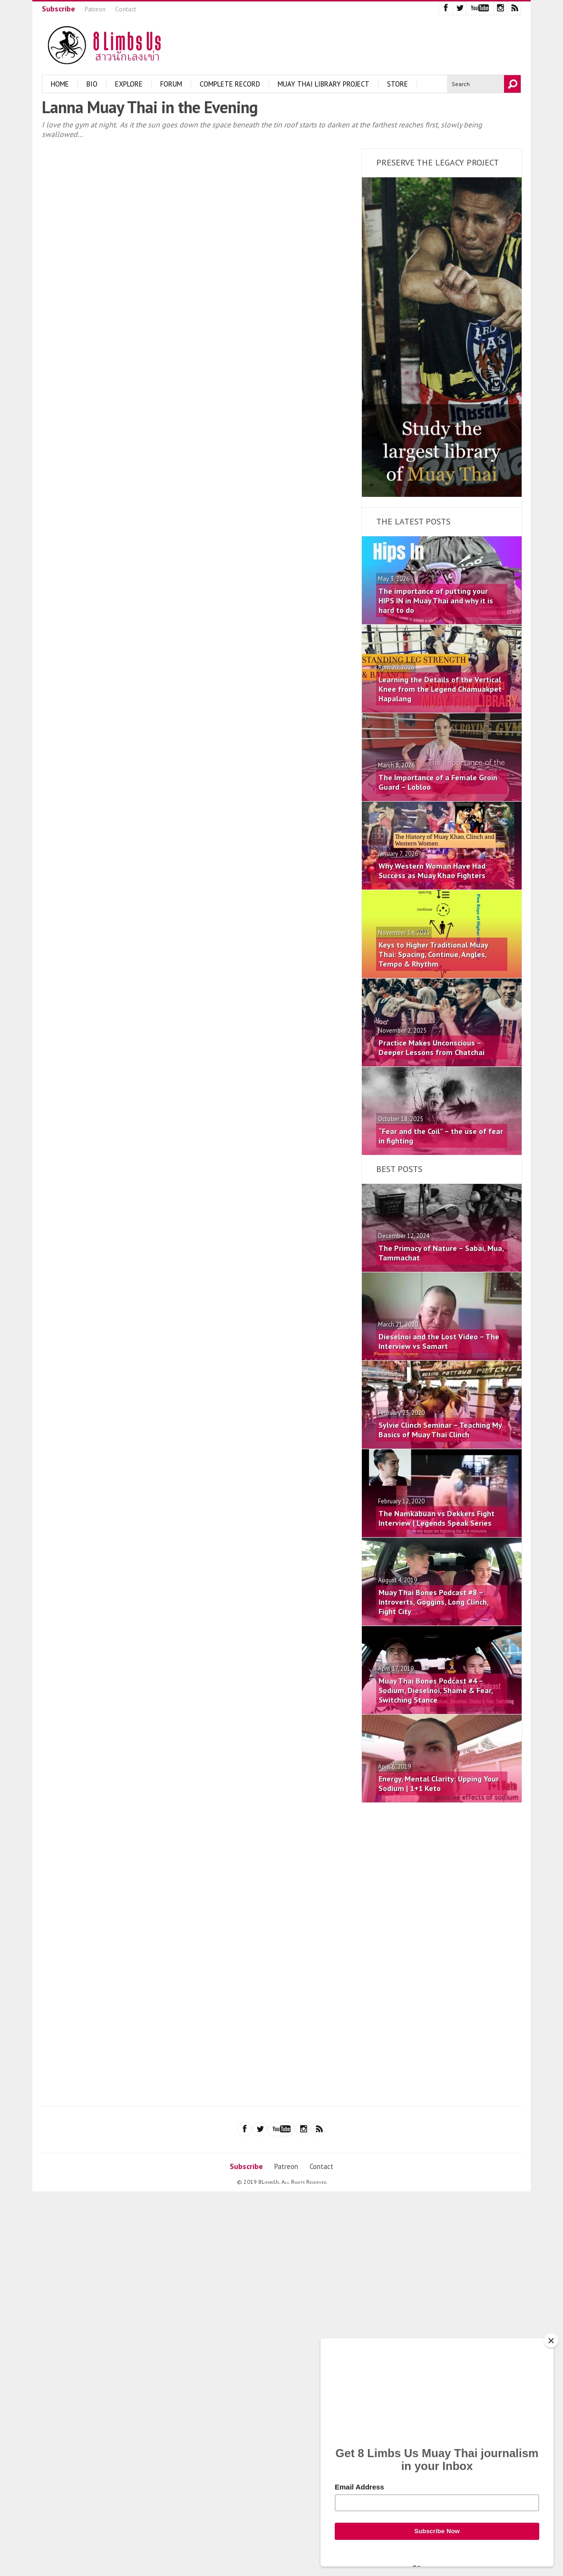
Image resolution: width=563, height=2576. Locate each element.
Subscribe (58, 8)
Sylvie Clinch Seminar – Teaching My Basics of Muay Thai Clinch (440, 1429)
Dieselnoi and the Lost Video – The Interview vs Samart (439, 1341)
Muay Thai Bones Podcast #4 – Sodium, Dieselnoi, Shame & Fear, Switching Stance (436, 1690)
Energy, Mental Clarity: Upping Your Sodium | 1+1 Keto (439, 1783)
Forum (171, 83)
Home (60, 83)
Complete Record (230, 83)
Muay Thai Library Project (323, 83)
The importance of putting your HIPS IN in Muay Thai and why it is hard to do (436, 600)
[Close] (551, 2341)
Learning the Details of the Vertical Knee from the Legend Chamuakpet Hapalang (440, 689)
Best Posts (399, 1168)
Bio (92, 83)
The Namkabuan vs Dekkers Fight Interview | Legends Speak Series (437, 1518)
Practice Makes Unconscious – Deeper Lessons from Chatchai (432, 1047)
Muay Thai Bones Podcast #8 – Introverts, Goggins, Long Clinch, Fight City (433, 1602)
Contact (125, 9)
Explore (129, 83)
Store (397, 83)
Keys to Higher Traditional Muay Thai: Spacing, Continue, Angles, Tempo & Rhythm (433, 954)
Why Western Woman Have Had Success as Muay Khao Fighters (432, 870)
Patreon (95, 9)
